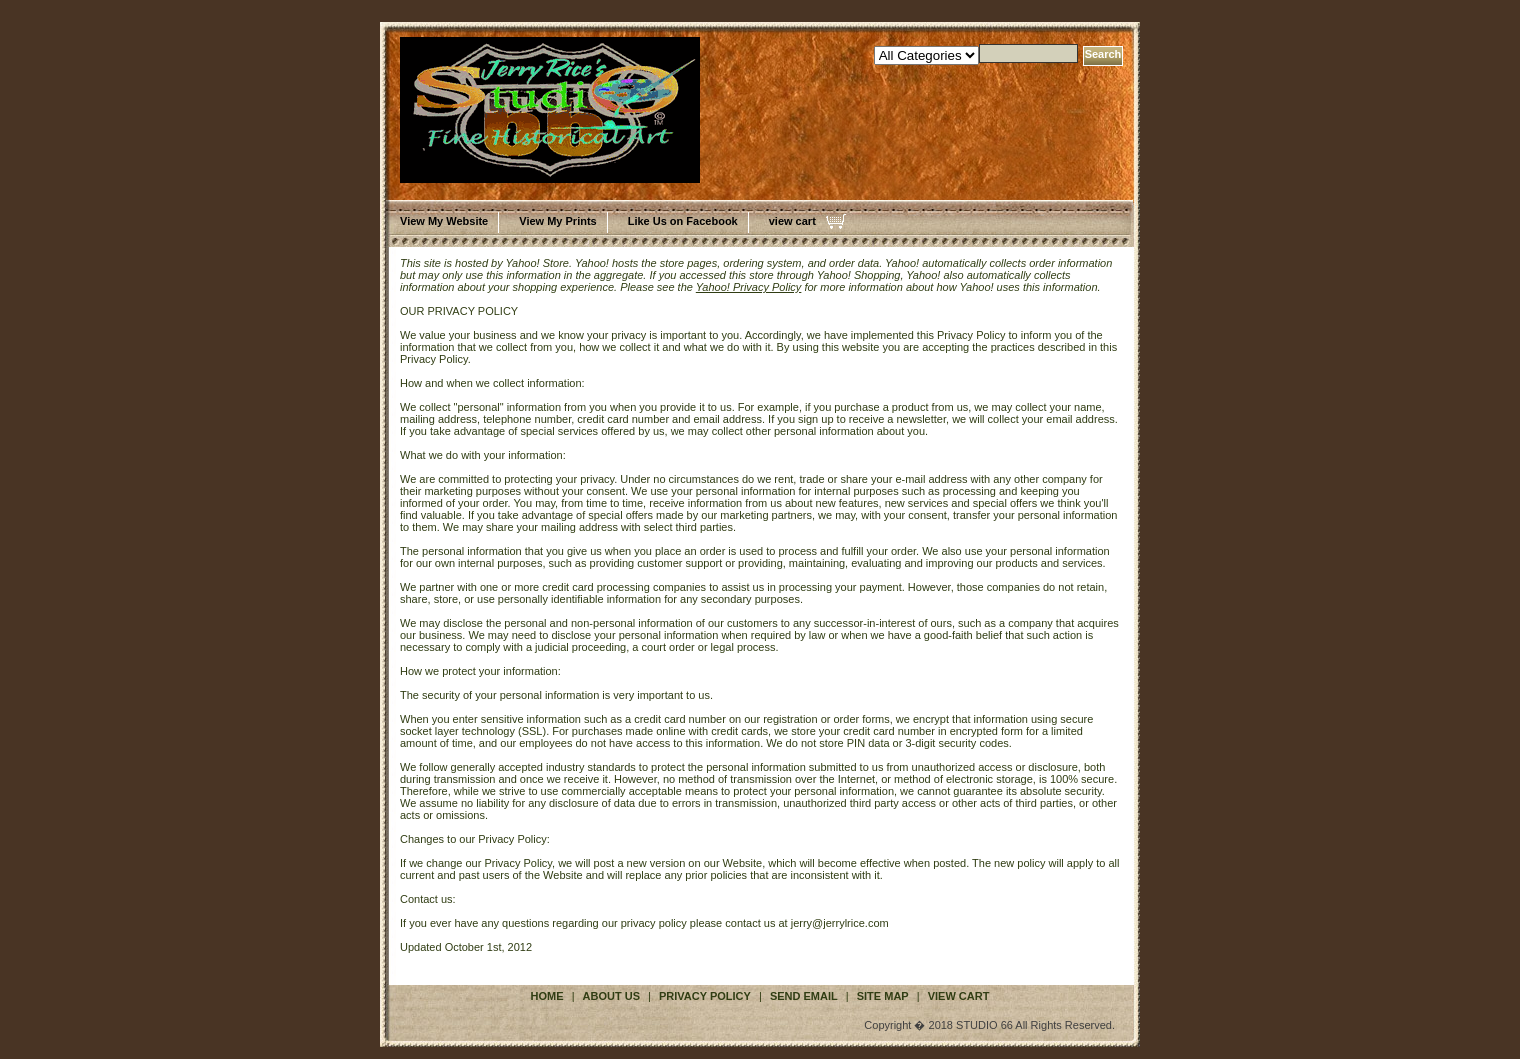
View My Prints (557, 221)
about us (611, 996)
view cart (792, 221)
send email (804, 996)
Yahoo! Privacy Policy (749, 287)
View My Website (444, 221)
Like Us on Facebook (683, 221)
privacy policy (705, 996)
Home (547, 996)
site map (883, 996)
